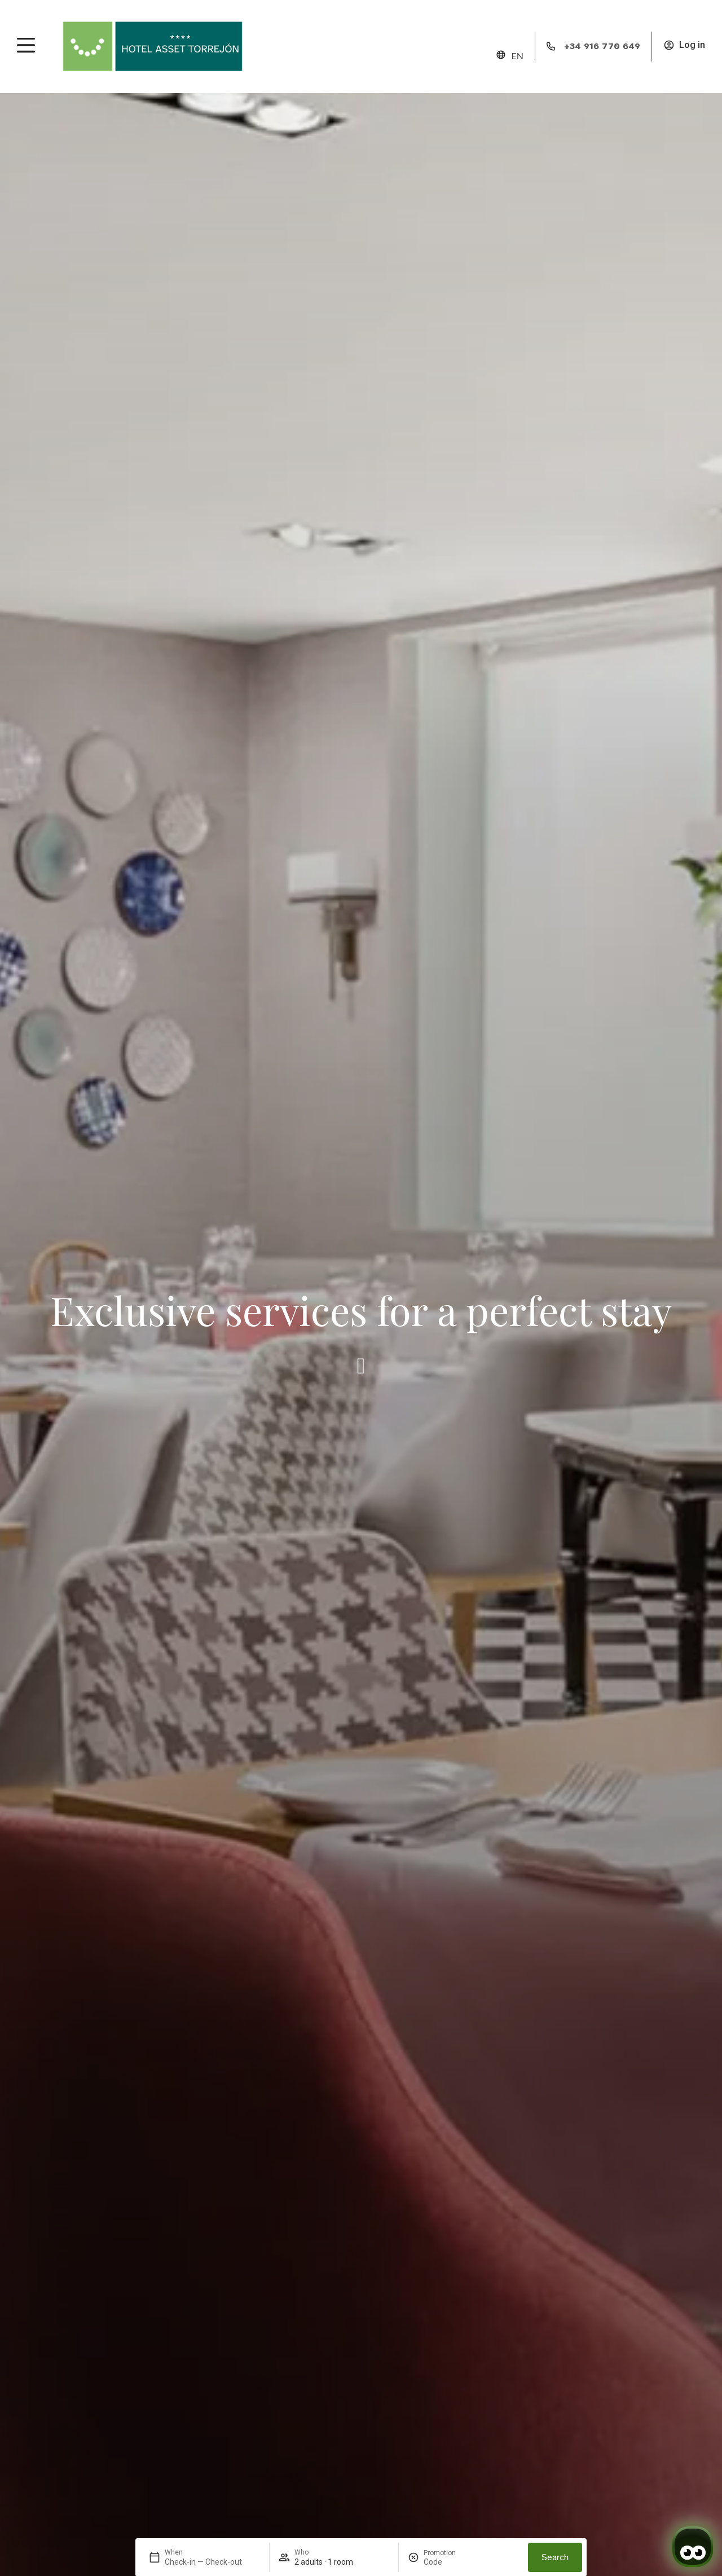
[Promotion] (451, 2561)
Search (555, 2557)
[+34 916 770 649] (551, 46)
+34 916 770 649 (602, 46)
